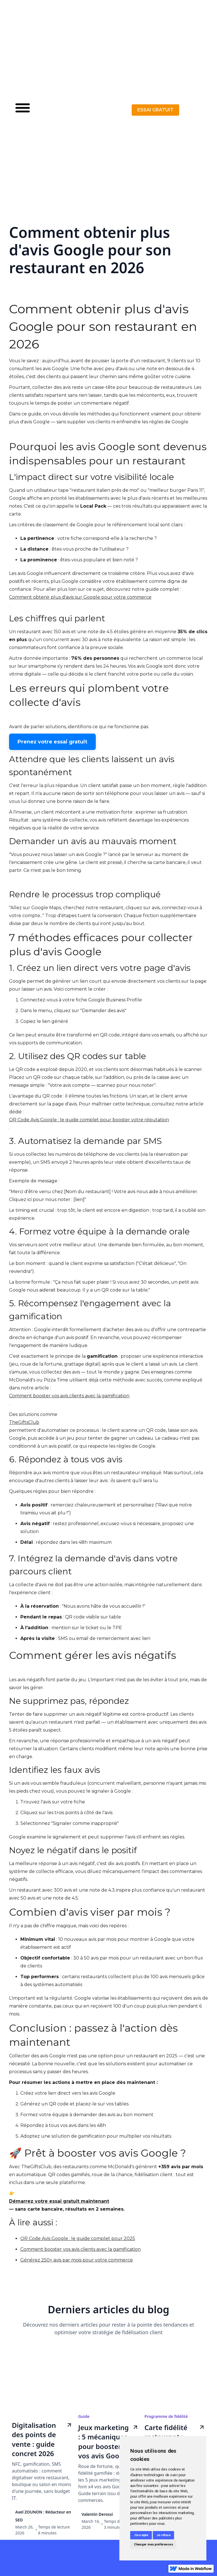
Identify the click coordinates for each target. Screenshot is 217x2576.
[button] (22, 110)
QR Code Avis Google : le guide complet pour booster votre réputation (89, 1119)
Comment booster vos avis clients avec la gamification (69, 1395)
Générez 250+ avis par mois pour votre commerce (76, 2260)
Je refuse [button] (164, 2535)
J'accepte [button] (141, 2535)
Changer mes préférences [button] (153, 2544)
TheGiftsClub (24, 1422)
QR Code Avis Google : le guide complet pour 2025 (77, 2238)
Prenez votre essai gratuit (52, 742)
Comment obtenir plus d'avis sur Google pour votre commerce (80, 597)
